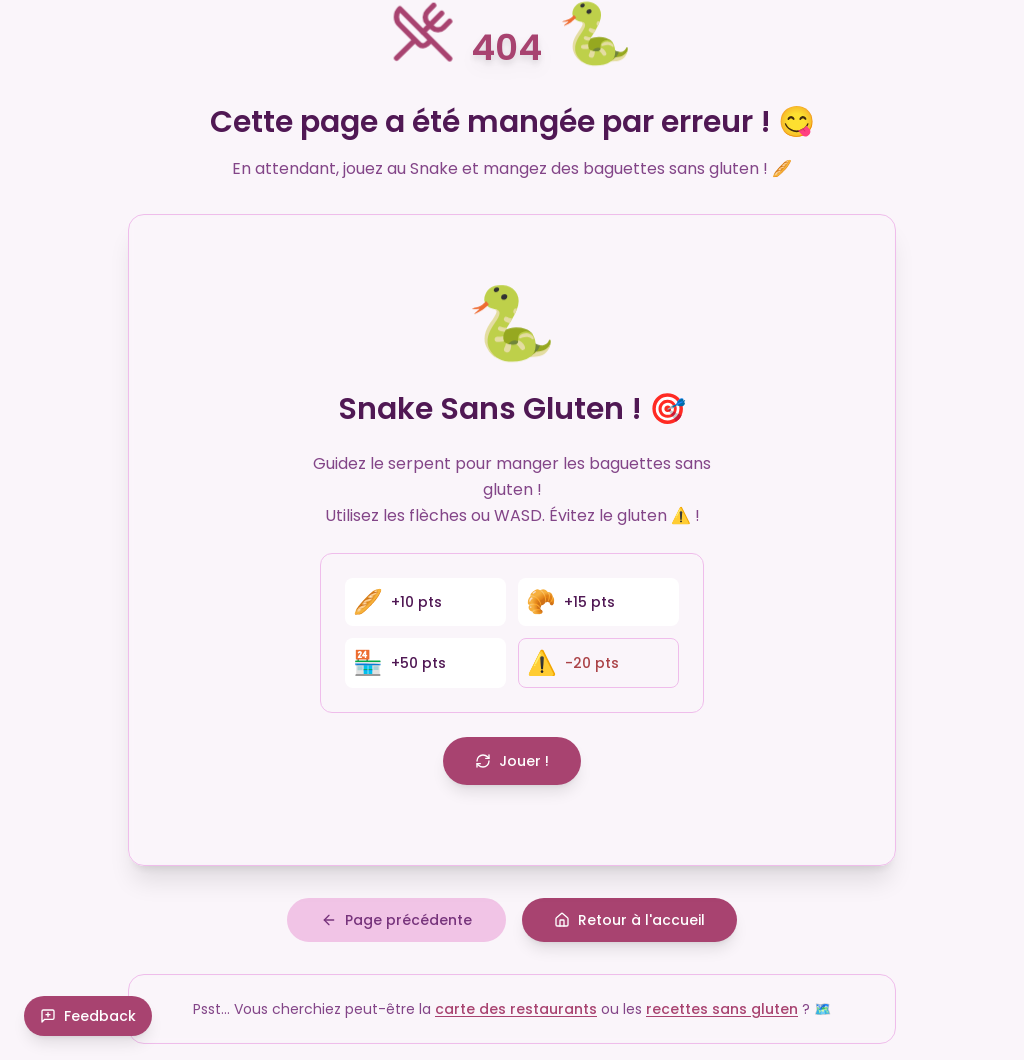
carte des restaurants (516, 1009)
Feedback (88, 1016)
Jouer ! (512, 761)
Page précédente (396, 920)
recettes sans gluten (722, 1009)
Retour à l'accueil (629, 920)
